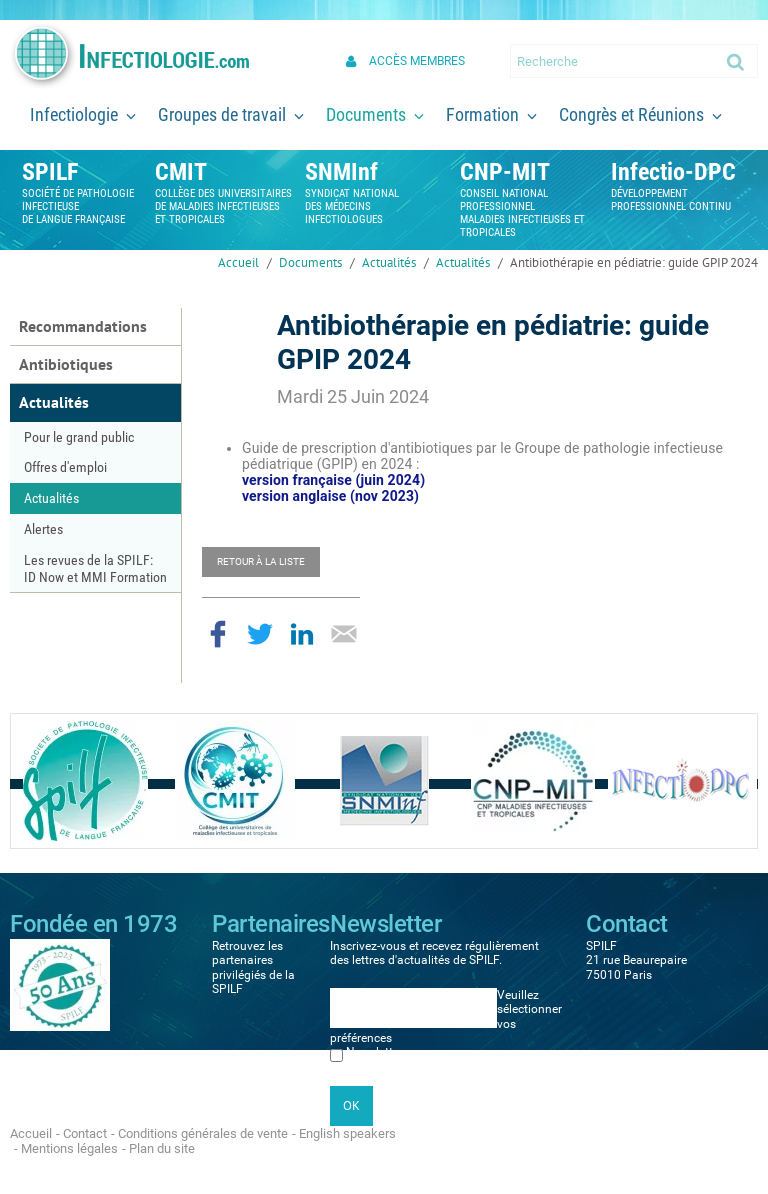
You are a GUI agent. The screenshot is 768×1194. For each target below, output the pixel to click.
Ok (737, 61)
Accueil (238, 262)
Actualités (389, 262)
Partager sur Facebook (218, 634)
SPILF (50, 172)
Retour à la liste (261, 561)
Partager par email (344, 634)
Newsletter (374, 1052)
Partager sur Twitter (260, 634)
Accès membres (417, 61)
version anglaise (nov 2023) (330, 496)
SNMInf (341, 172)
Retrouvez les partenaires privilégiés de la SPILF (253, 967)
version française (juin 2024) (333, 480)
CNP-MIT (505, 172)
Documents (310, 262)
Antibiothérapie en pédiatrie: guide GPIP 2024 (634, 262)
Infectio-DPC (673, 172)
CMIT (181, 172)
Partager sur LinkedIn (302, 634)
